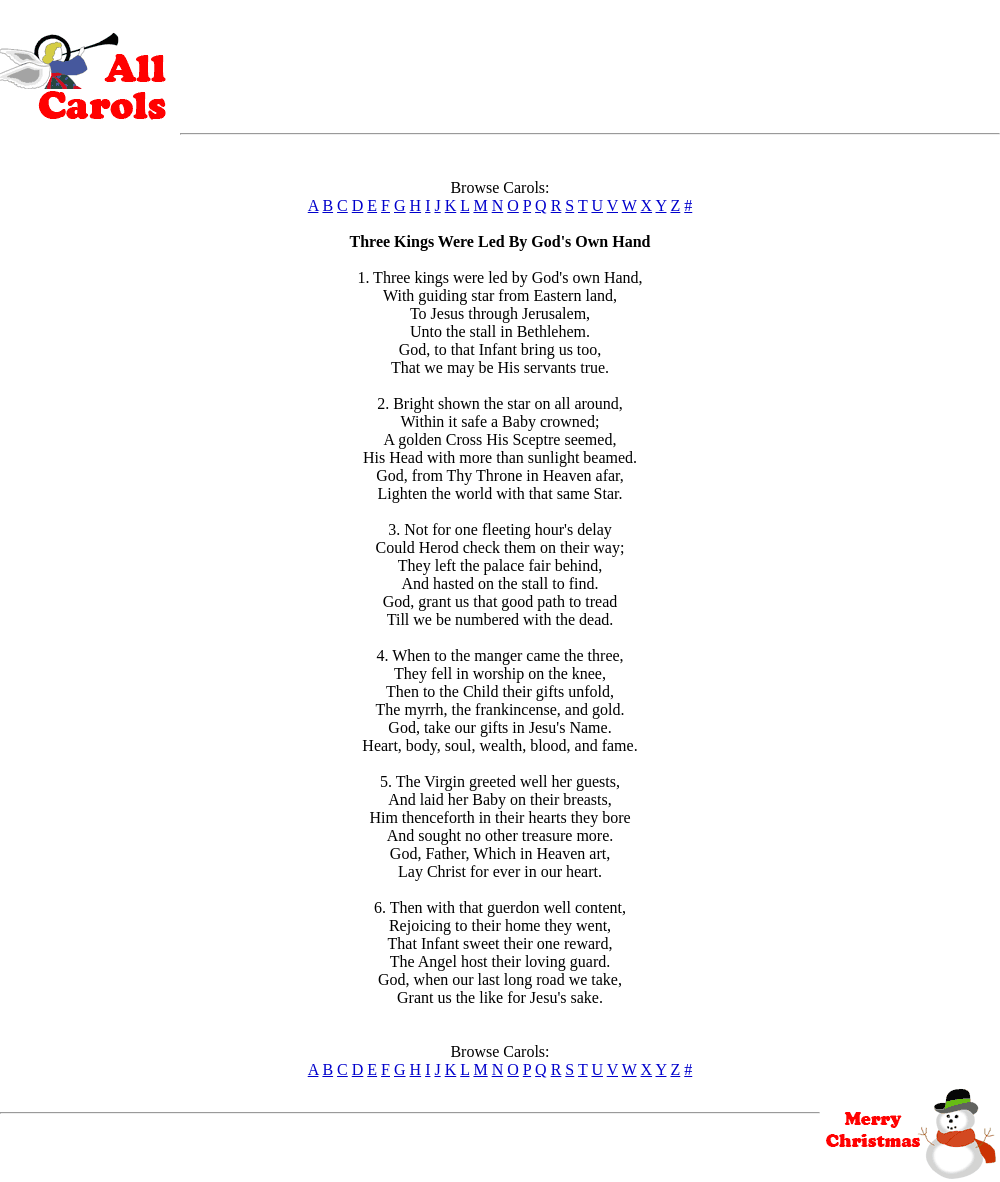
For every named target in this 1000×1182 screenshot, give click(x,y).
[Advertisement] (590, 62)
